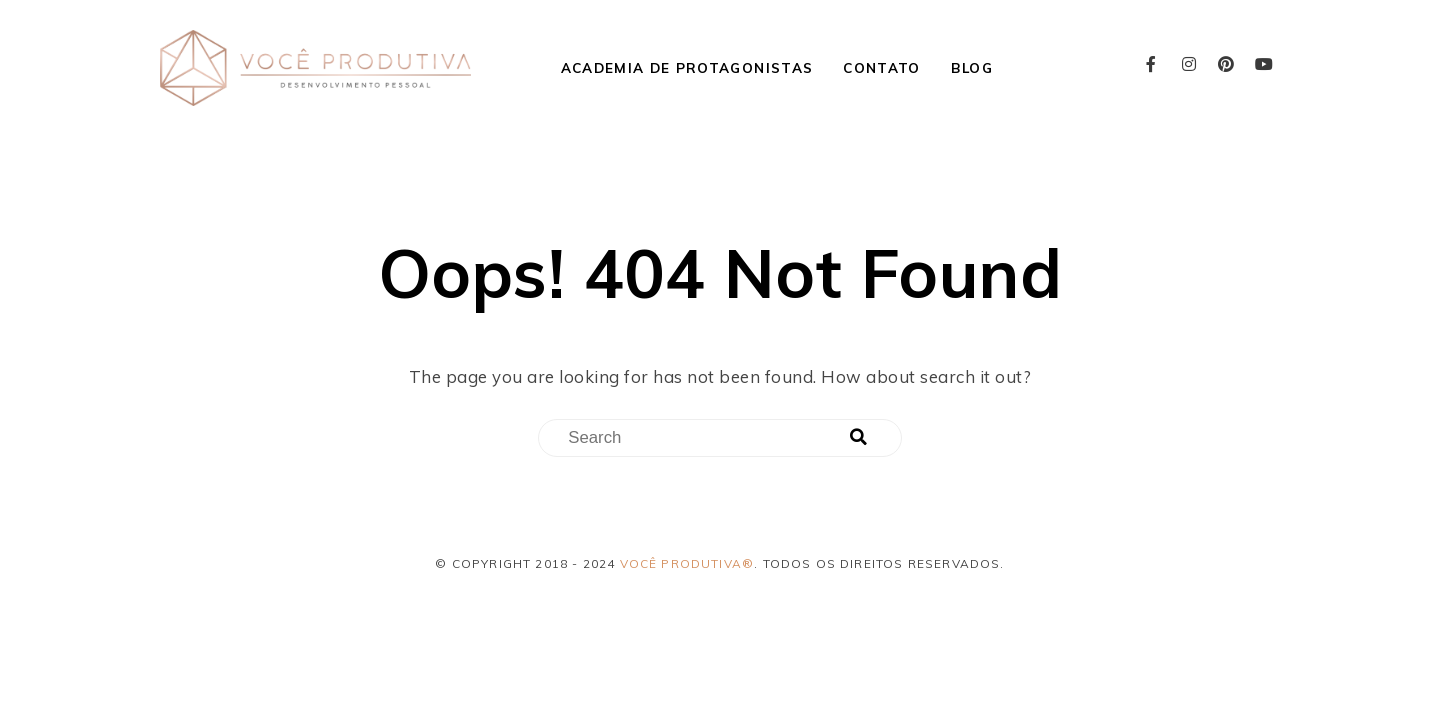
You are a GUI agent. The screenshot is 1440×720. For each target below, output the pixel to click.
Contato (881, 67)
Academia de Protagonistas (687, 67)
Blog (972, 67)
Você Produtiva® (687, 563)
